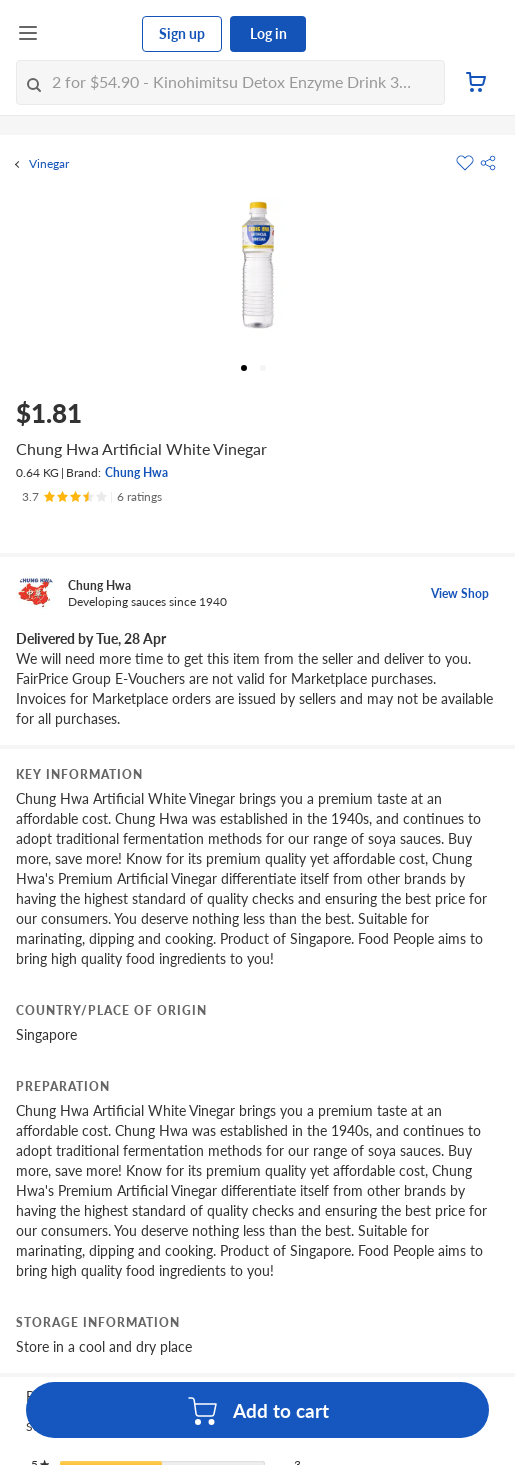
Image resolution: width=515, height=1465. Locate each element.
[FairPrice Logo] (91, 34)
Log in (268, 33)
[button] (488, 163)
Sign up (182, 33)
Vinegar (49, 164)
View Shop (460, 593)
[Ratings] (92, 497)
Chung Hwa (136, 472)
